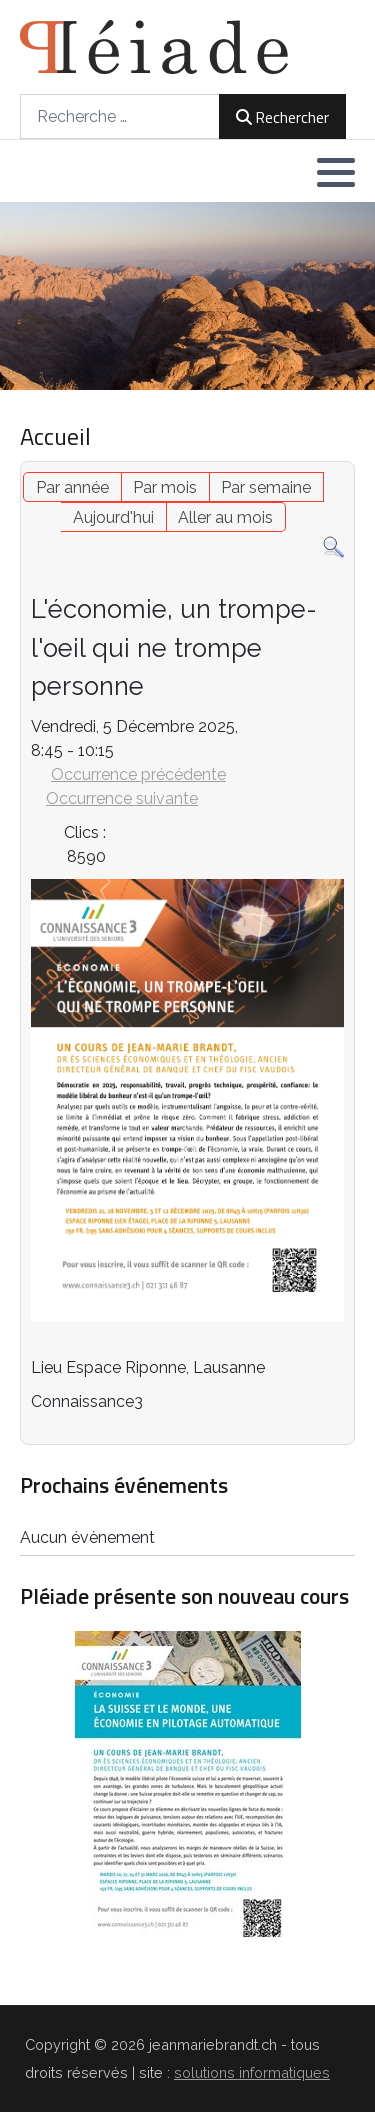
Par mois (165, 487)
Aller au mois (225, 517)
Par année (72, 487)
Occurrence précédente (138, 774)
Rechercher (282, 117)
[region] (187, 296)
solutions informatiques (252, 2072)
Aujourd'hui (113, 517)
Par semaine (266, 487)
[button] (336, 172)
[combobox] (120, 116)
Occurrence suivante (122, 798)
